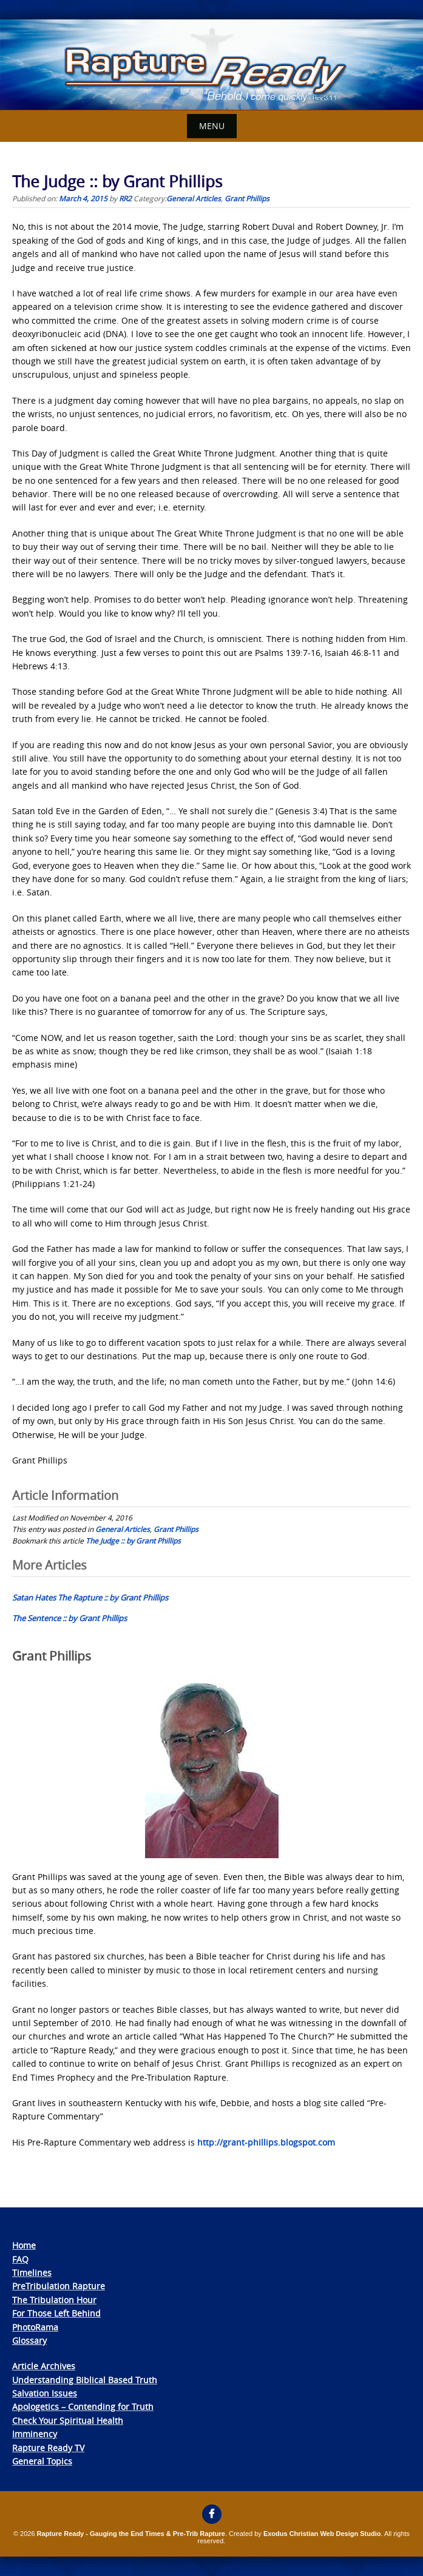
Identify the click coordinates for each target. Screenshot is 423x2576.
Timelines (32, 2272)
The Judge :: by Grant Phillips (133, 1540)
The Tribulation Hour (54, 2300)
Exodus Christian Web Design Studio (322, 2533)
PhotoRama (35, 2327)
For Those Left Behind (56, 2313)
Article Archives (43, 2366)
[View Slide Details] (211, 64)
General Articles (193, 198)
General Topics (42, 2461)
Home (24, 2245)
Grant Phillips (247, 198)
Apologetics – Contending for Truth (83, 2406)
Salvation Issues (44, 2393)
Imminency (34, 2434)
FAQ (20, 2259)
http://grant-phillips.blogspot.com (266, 2142)
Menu (212, 126)
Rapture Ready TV (48, 2448)
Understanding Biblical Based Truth (84, 2380)
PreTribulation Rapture (58, 2286)
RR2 (125, 198)
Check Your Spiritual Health (67, 2420)
